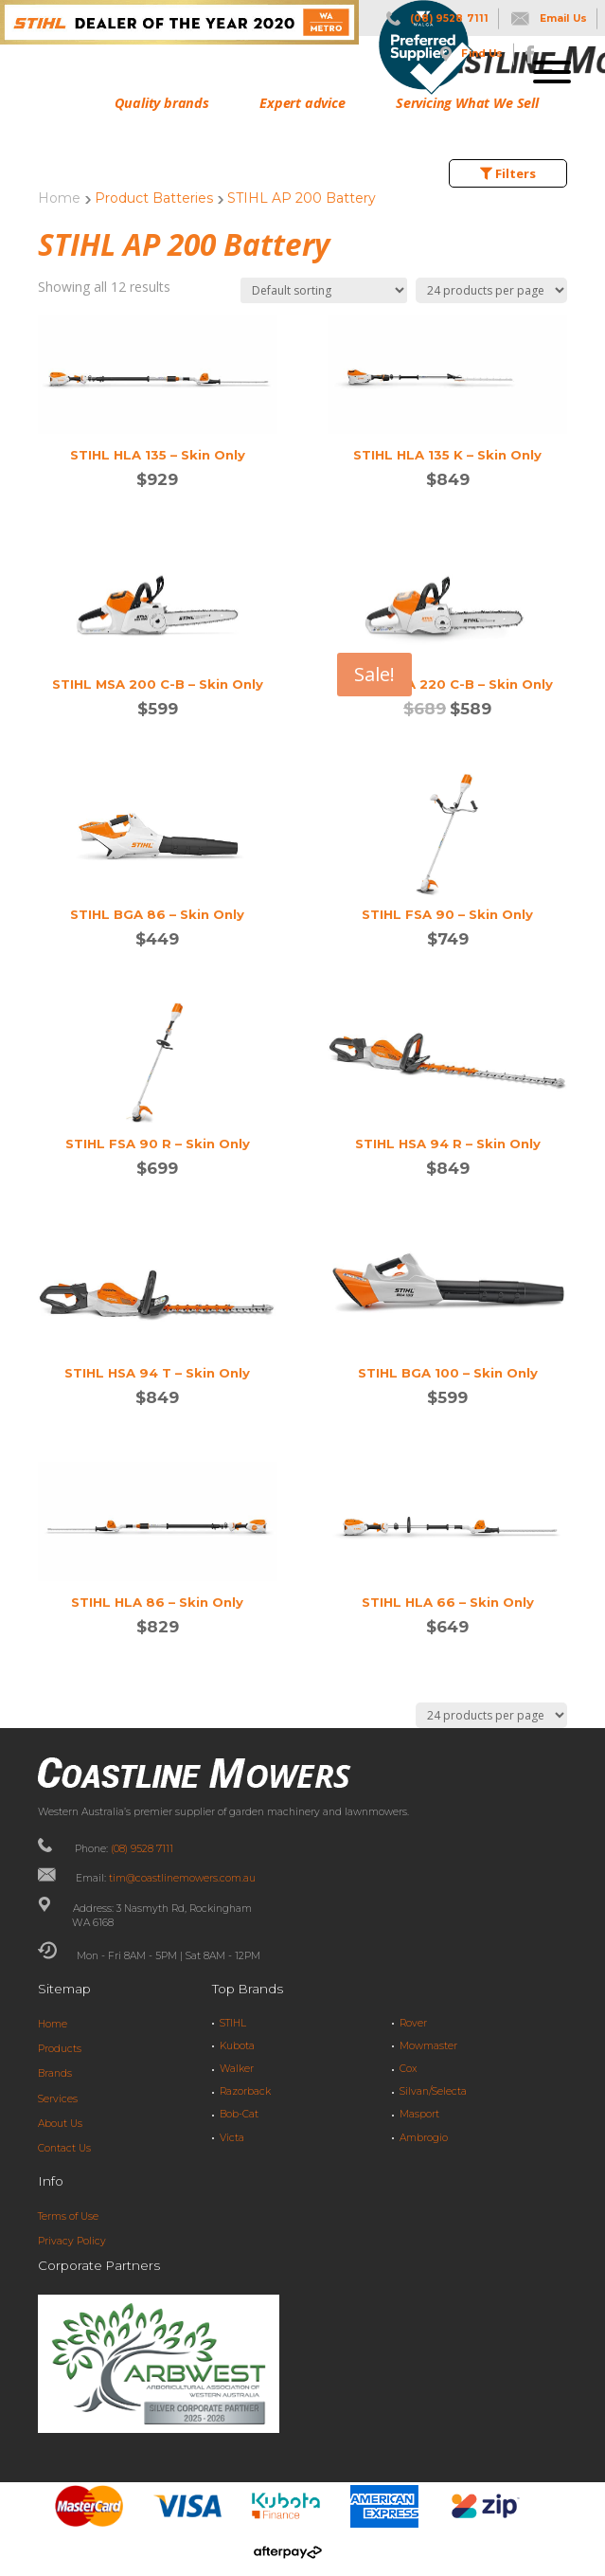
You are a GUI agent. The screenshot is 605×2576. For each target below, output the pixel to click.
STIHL (233, 2023)
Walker (237, 2069)
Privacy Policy (72, 2241)
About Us (60, 2123)
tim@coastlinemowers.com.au (182, 1878)
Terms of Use (68, 2216)
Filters (508, 173)
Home (59, 198)
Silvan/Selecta (433, 2091)
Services (58, 2099)
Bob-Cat (239, 2114)
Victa (232, 2138)
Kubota (237, 2046)
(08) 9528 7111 (142, 1849)
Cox (408, 2069)
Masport (419, 2114)
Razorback (245, 2091)
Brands (55, 2073)
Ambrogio (424, 2138)
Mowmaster (428, 2046)
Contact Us (64, 2148)
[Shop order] (323, 290)
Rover (413, 2023)
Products (59, 2049)
